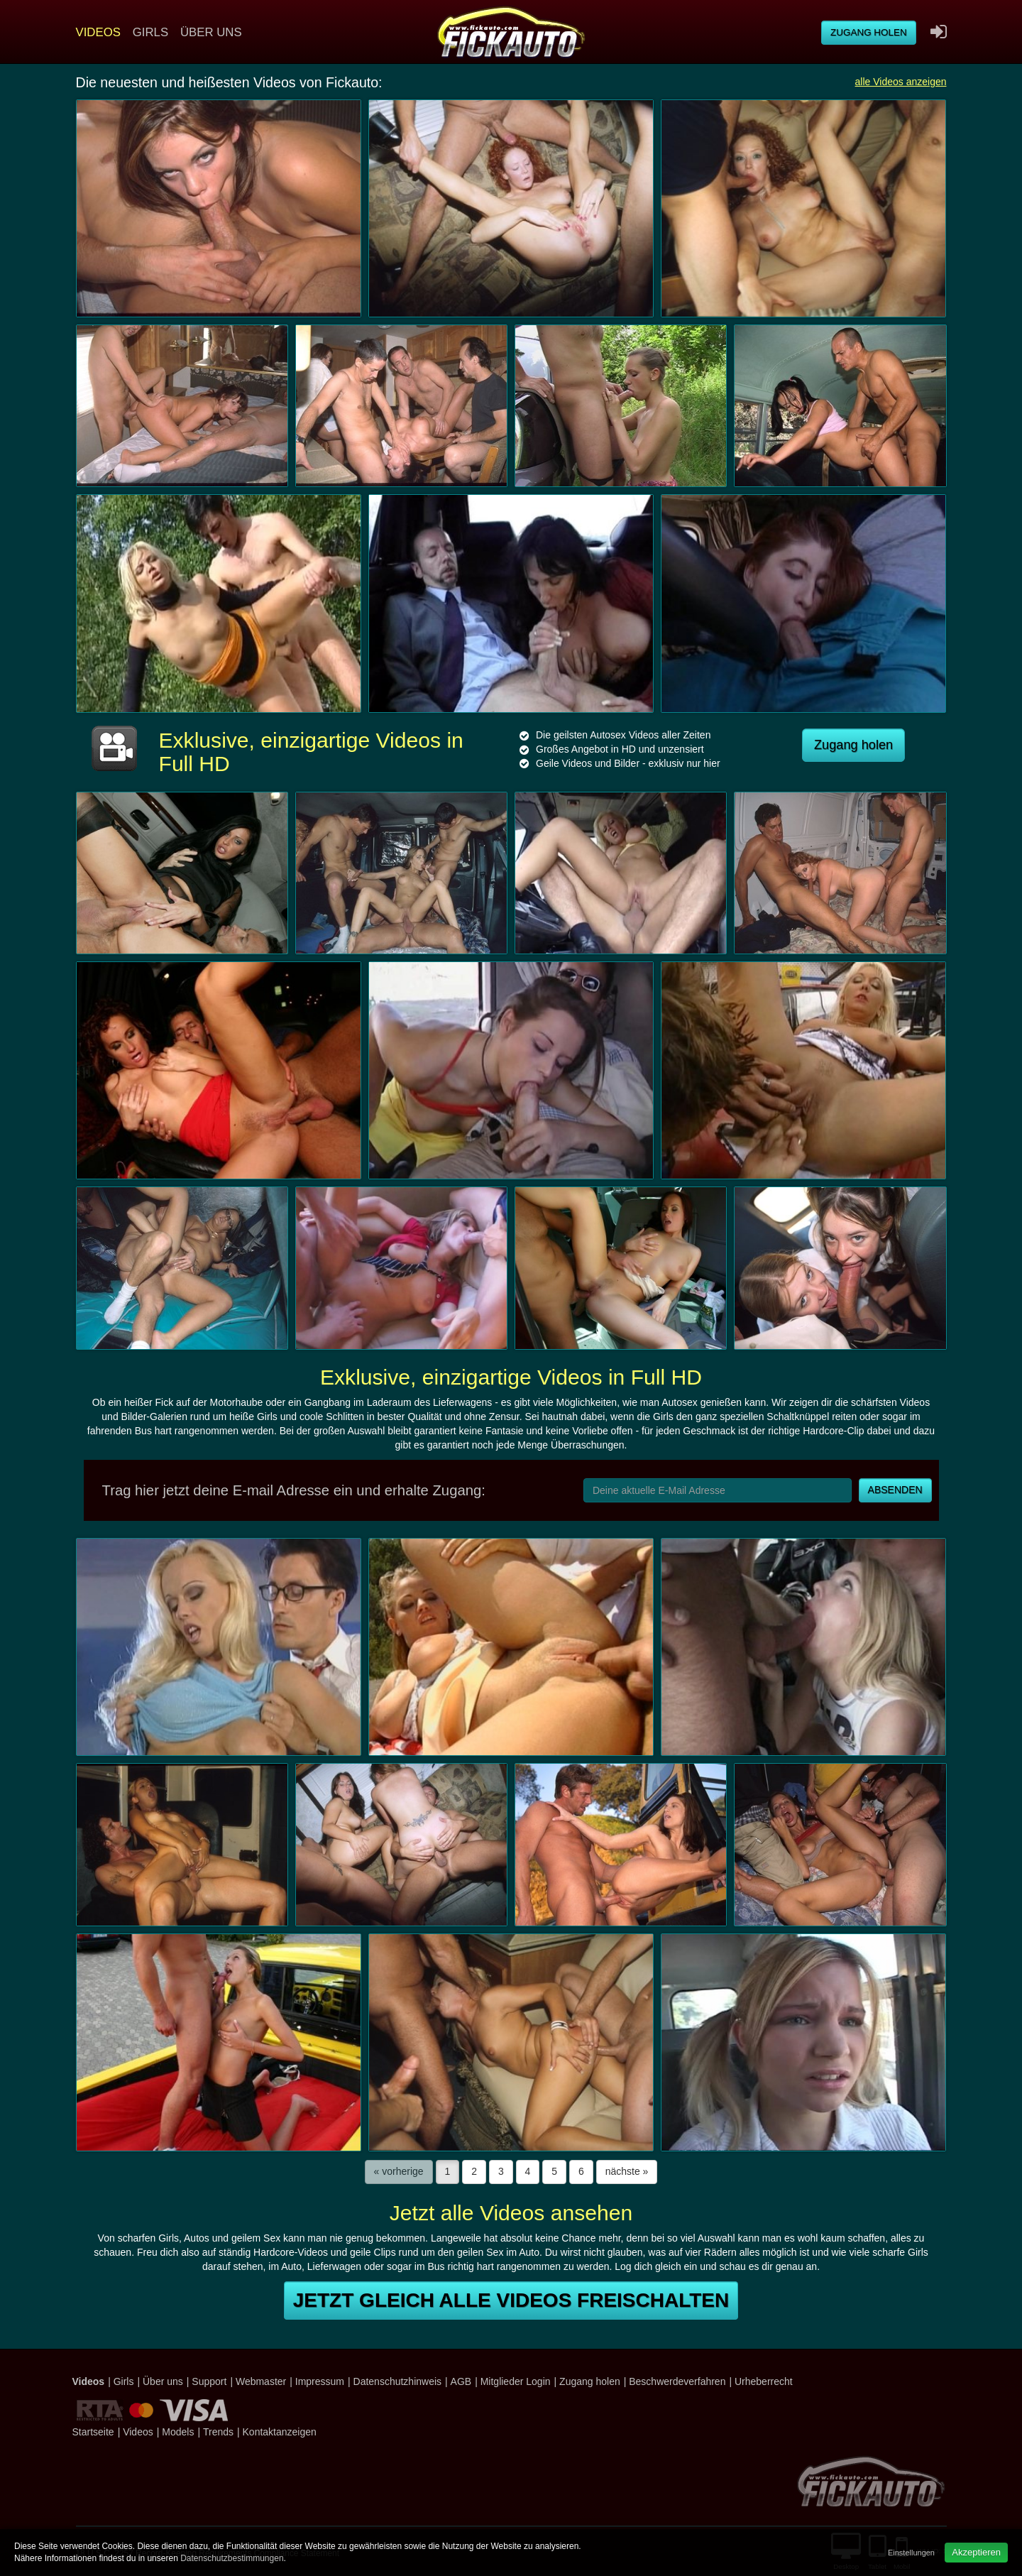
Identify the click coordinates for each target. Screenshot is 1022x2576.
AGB (461, 2381)
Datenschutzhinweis (397, 2381)
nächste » (627, 2171)
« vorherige (399, 2171)
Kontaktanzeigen (280, 2432)
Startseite (93, 2432)
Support (209, 2381)
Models (178, 2432)
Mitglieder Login (515, 2381)
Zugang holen (868, 32)
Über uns (211, 32)
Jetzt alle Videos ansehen (511, 2213)
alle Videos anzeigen (901, 81)
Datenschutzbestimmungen (231, 2558)
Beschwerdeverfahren (677, 2381)
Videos (98, 32)
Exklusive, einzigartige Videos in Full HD (511, 1377)
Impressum (319, 2381)
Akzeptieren (976, 2552)
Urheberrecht (764, 2381)
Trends (218, 2432)
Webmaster (261, 2381)
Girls (150, 32)
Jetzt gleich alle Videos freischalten (511, 2300)
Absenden (895, 1489)
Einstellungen (911, 2552)
